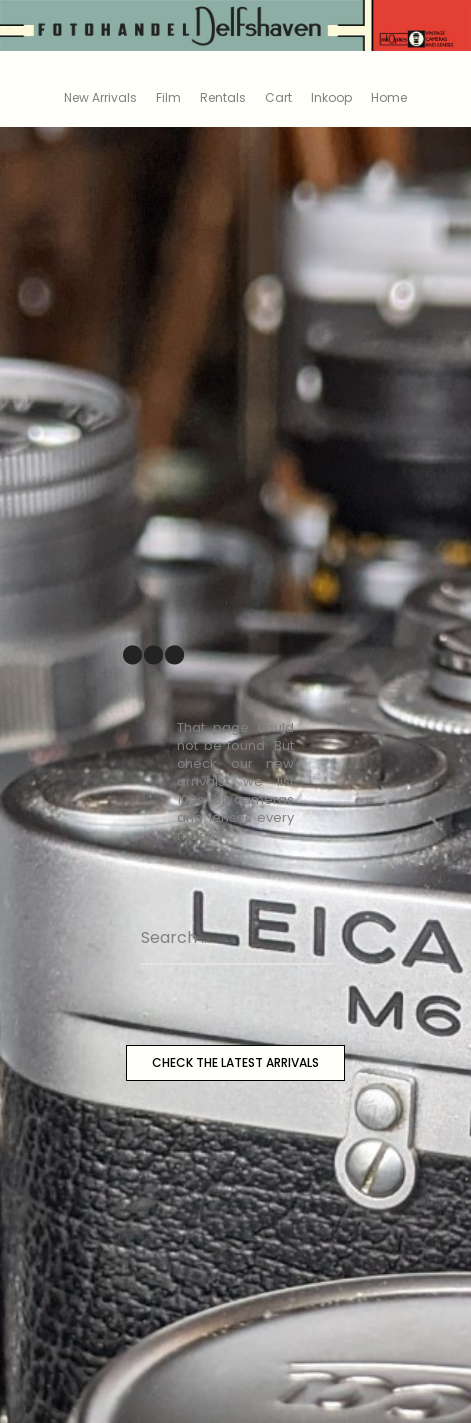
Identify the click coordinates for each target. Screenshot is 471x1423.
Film (168, 97)
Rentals (223, 97)
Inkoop (331, 97)
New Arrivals (100, 97)
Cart (278, 97)
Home (389, 97)
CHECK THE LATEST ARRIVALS (235, 1062)
